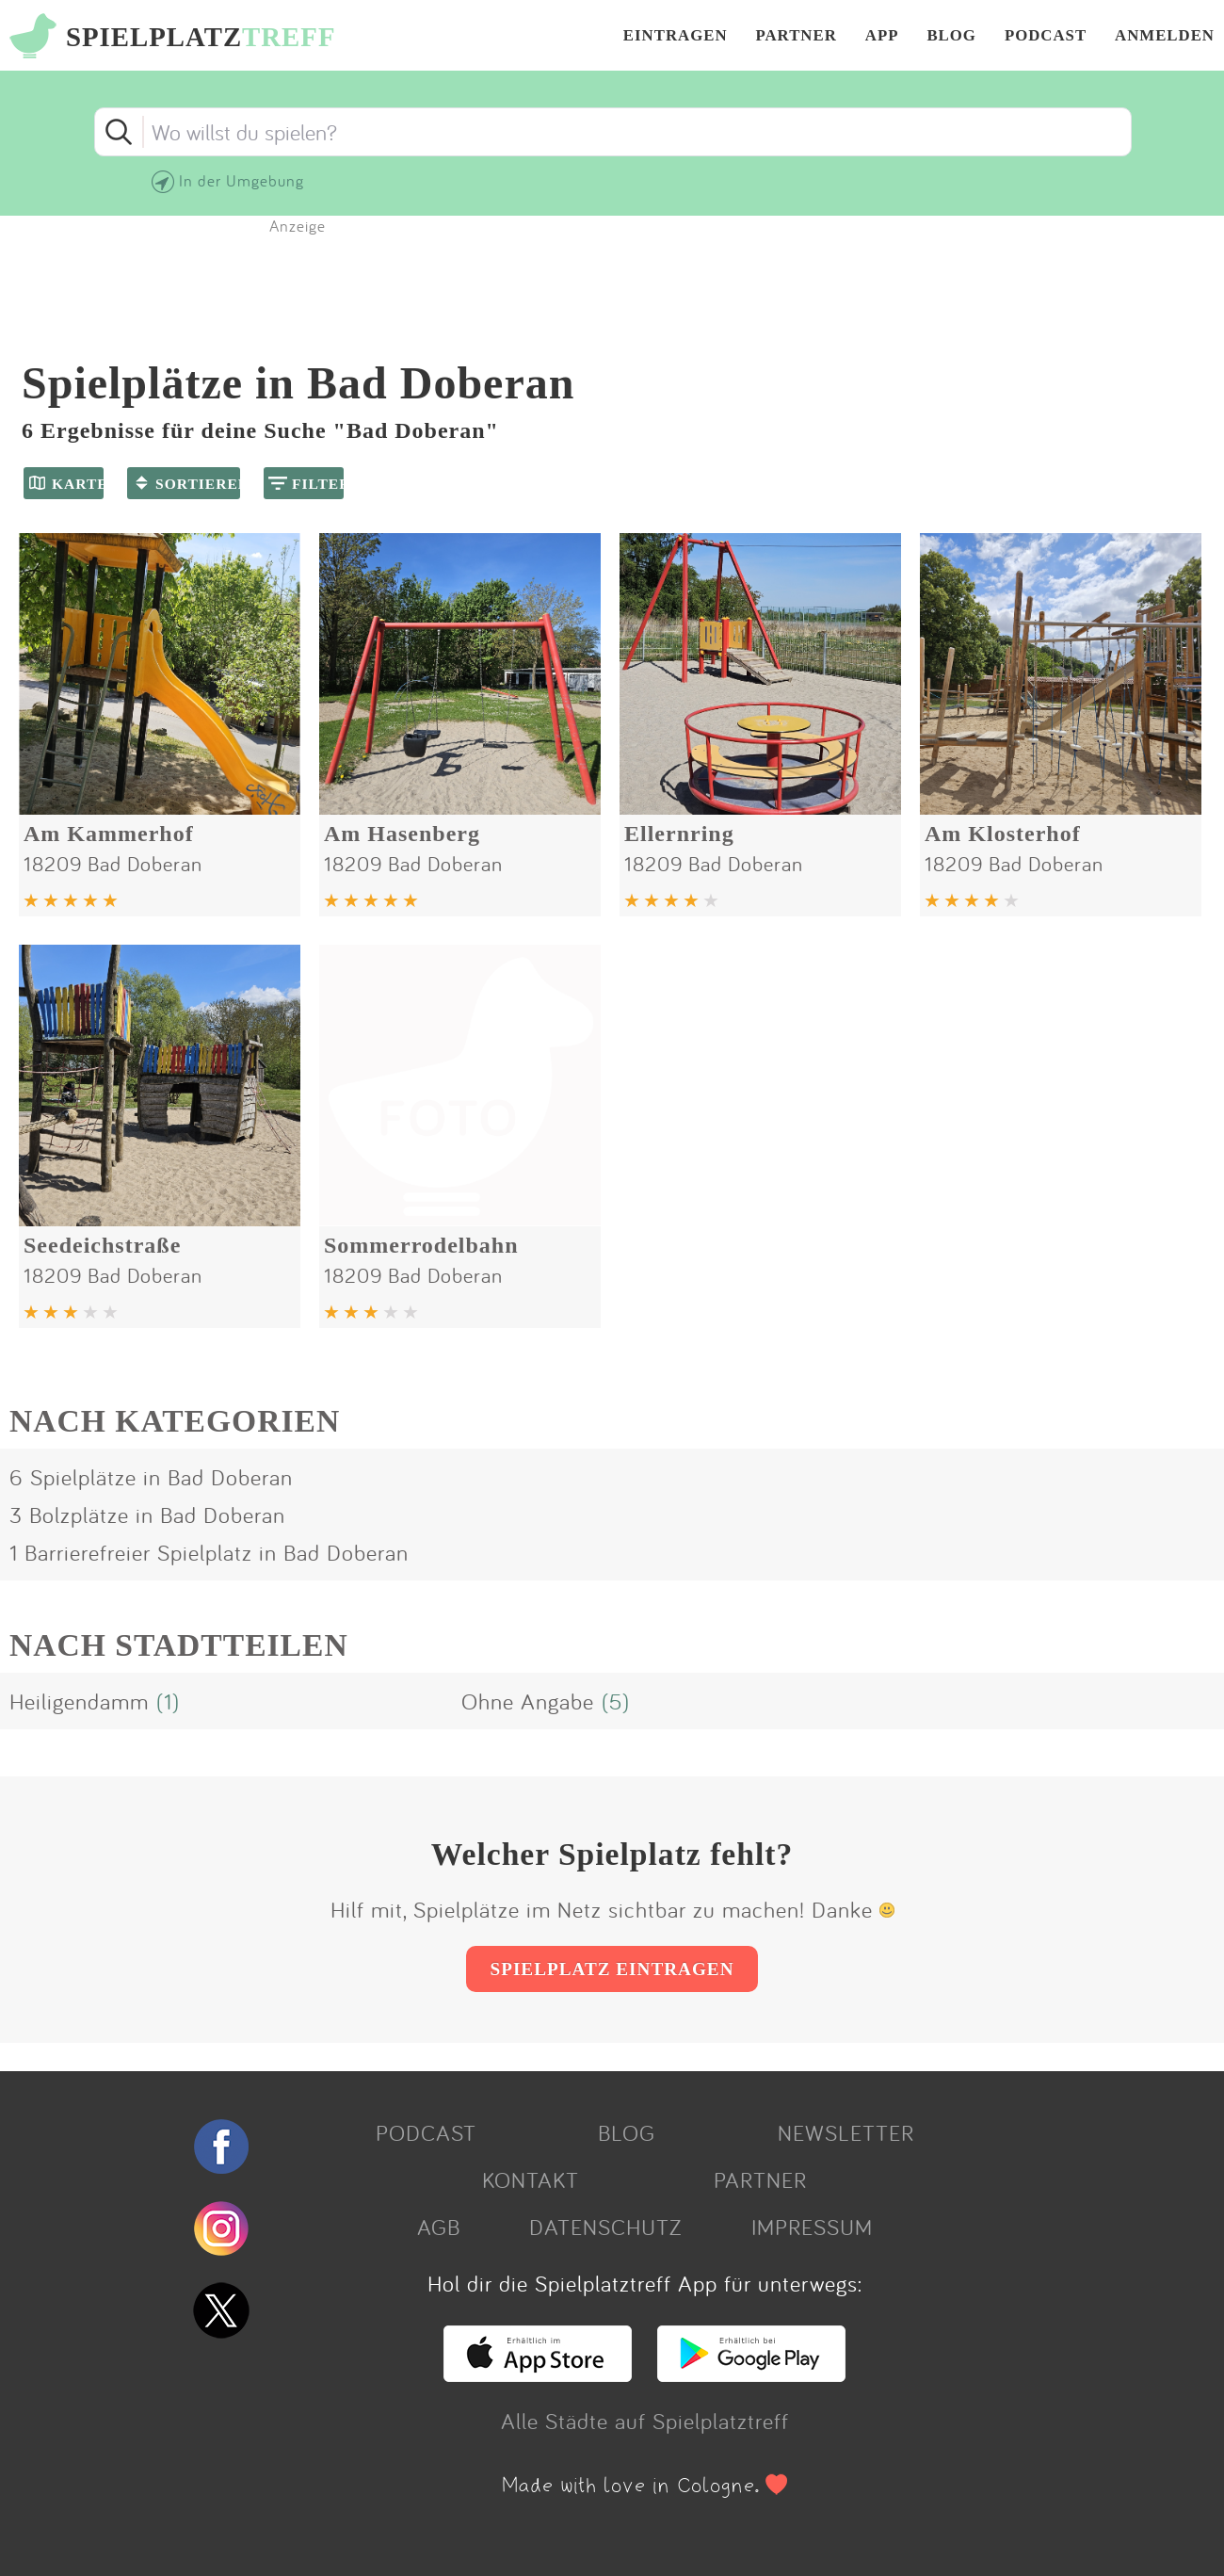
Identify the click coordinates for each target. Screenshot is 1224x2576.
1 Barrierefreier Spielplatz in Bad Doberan (209, 1552)
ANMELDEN (1165, 36)
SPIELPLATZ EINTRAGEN (611, 1969)
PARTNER (796, 36)
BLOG (951, 36)
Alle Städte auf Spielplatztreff (645, 2420)
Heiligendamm (79, 1701)
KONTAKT (530, 2179)
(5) (616, 1701)
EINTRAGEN (675, 36)
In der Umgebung (241, 180)
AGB (438, 2226)
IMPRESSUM (812, 2226)
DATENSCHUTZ (605, 2226)
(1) (168, 1701)
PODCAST (1046, 36)
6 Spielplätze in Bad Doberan (151, 1477)
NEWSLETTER (846, 2132)
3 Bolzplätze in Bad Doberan (147, 1514)
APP (882, 36)
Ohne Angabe (527, 1701)
